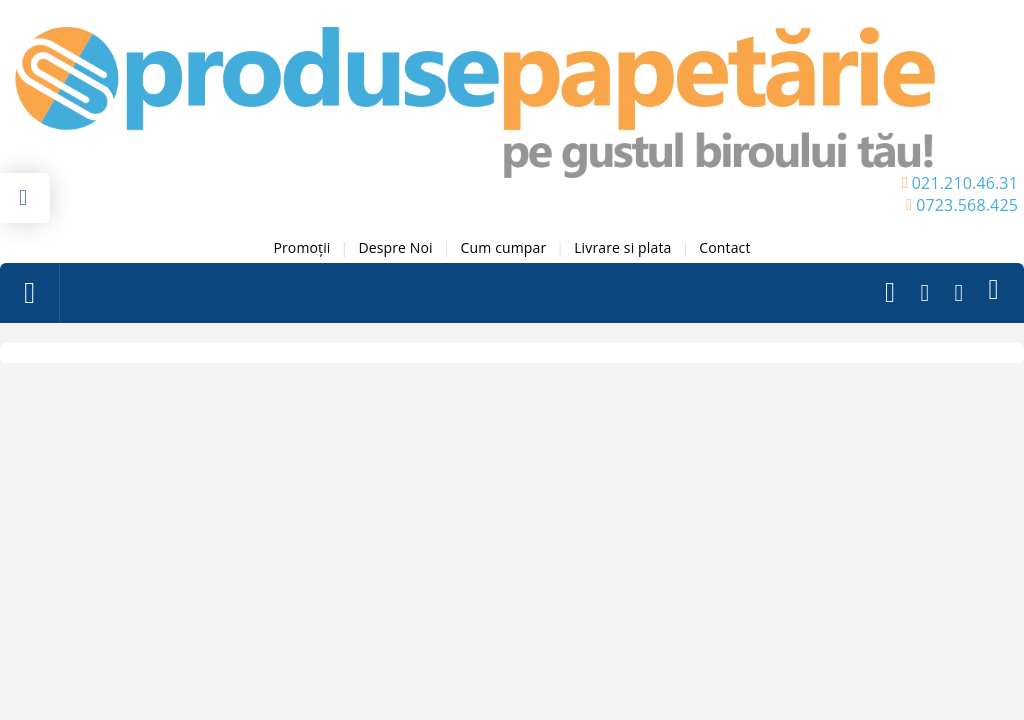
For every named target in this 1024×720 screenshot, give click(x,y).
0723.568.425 (967, 205)
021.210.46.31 (965, 183)
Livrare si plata (622, 247)
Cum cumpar (504, 247)
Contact (724, 247)
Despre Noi (395, 247)
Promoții (301, 247)
